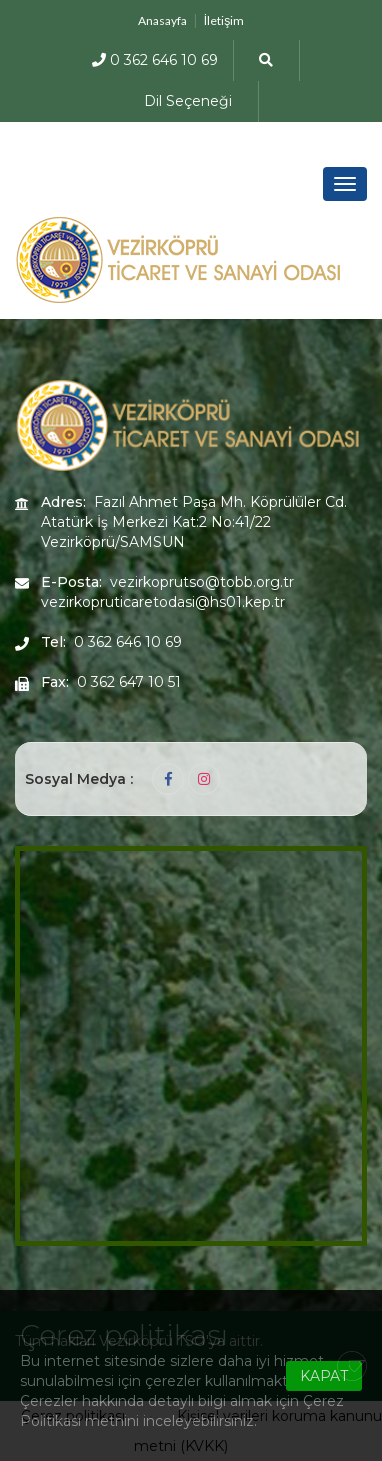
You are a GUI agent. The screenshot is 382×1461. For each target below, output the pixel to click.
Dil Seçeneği (188, 101)
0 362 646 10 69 (155, 60)
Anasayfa (162, 20)
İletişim (224, 20)
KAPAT (324, 1376)
